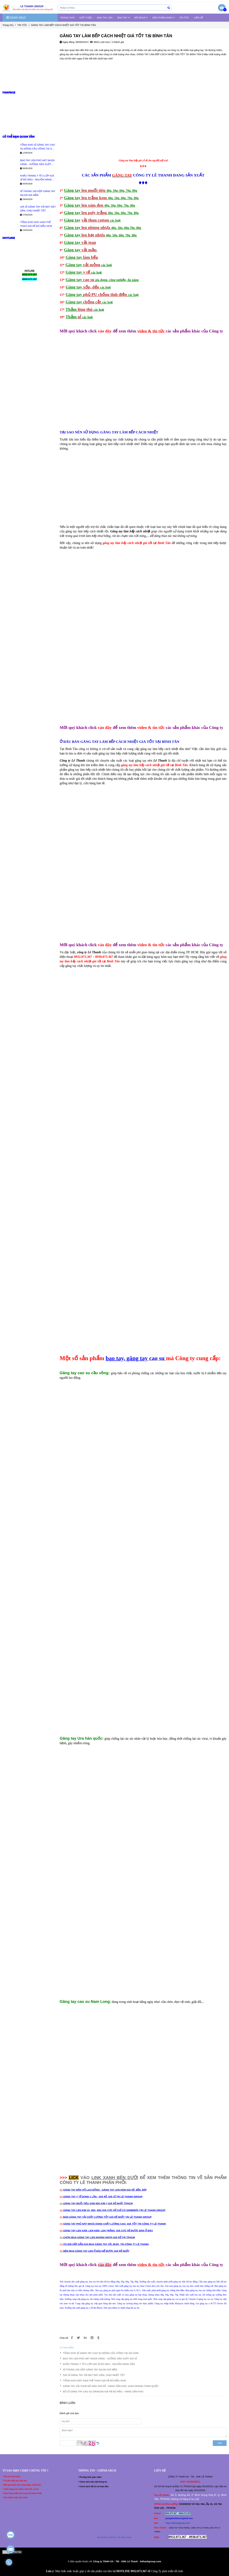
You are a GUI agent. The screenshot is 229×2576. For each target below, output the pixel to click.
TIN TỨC (184, 17)
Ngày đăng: (67, 42)
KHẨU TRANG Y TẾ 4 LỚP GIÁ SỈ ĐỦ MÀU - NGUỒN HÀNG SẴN (99, 2364)
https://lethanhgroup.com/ (178, 2523)
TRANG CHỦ (67, 17)
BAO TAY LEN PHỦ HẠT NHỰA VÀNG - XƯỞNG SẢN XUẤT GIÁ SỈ (100, 2358)
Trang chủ (7, 25)
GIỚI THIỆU (85, 17)
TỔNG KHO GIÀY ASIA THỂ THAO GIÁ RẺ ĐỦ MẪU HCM (94, 2380)
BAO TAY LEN (105, 17)
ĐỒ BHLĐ (140, 17)
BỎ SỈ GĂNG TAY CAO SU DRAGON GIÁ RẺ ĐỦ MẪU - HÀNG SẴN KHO (103, 2391)
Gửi (220, 2443)
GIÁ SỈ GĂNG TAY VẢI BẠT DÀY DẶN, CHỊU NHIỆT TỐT (94, 2375)
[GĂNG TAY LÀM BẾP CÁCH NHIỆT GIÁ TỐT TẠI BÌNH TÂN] (28, 7)
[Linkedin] (85, 2337)
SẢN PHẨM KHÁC (163, 17)
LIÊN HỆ (198, 17)
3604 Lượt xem (100, 42)
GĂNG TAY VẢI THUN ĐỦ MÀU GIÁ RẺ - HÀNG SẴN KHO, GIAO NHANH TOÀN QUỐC (111, 2386)
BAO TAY (123, 17)
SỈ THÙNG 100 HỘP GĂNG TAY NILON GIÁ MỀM (90, 2369)
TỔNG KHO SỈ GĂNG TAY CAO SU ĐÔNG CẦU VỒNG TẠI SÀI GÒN (101, 2353)
